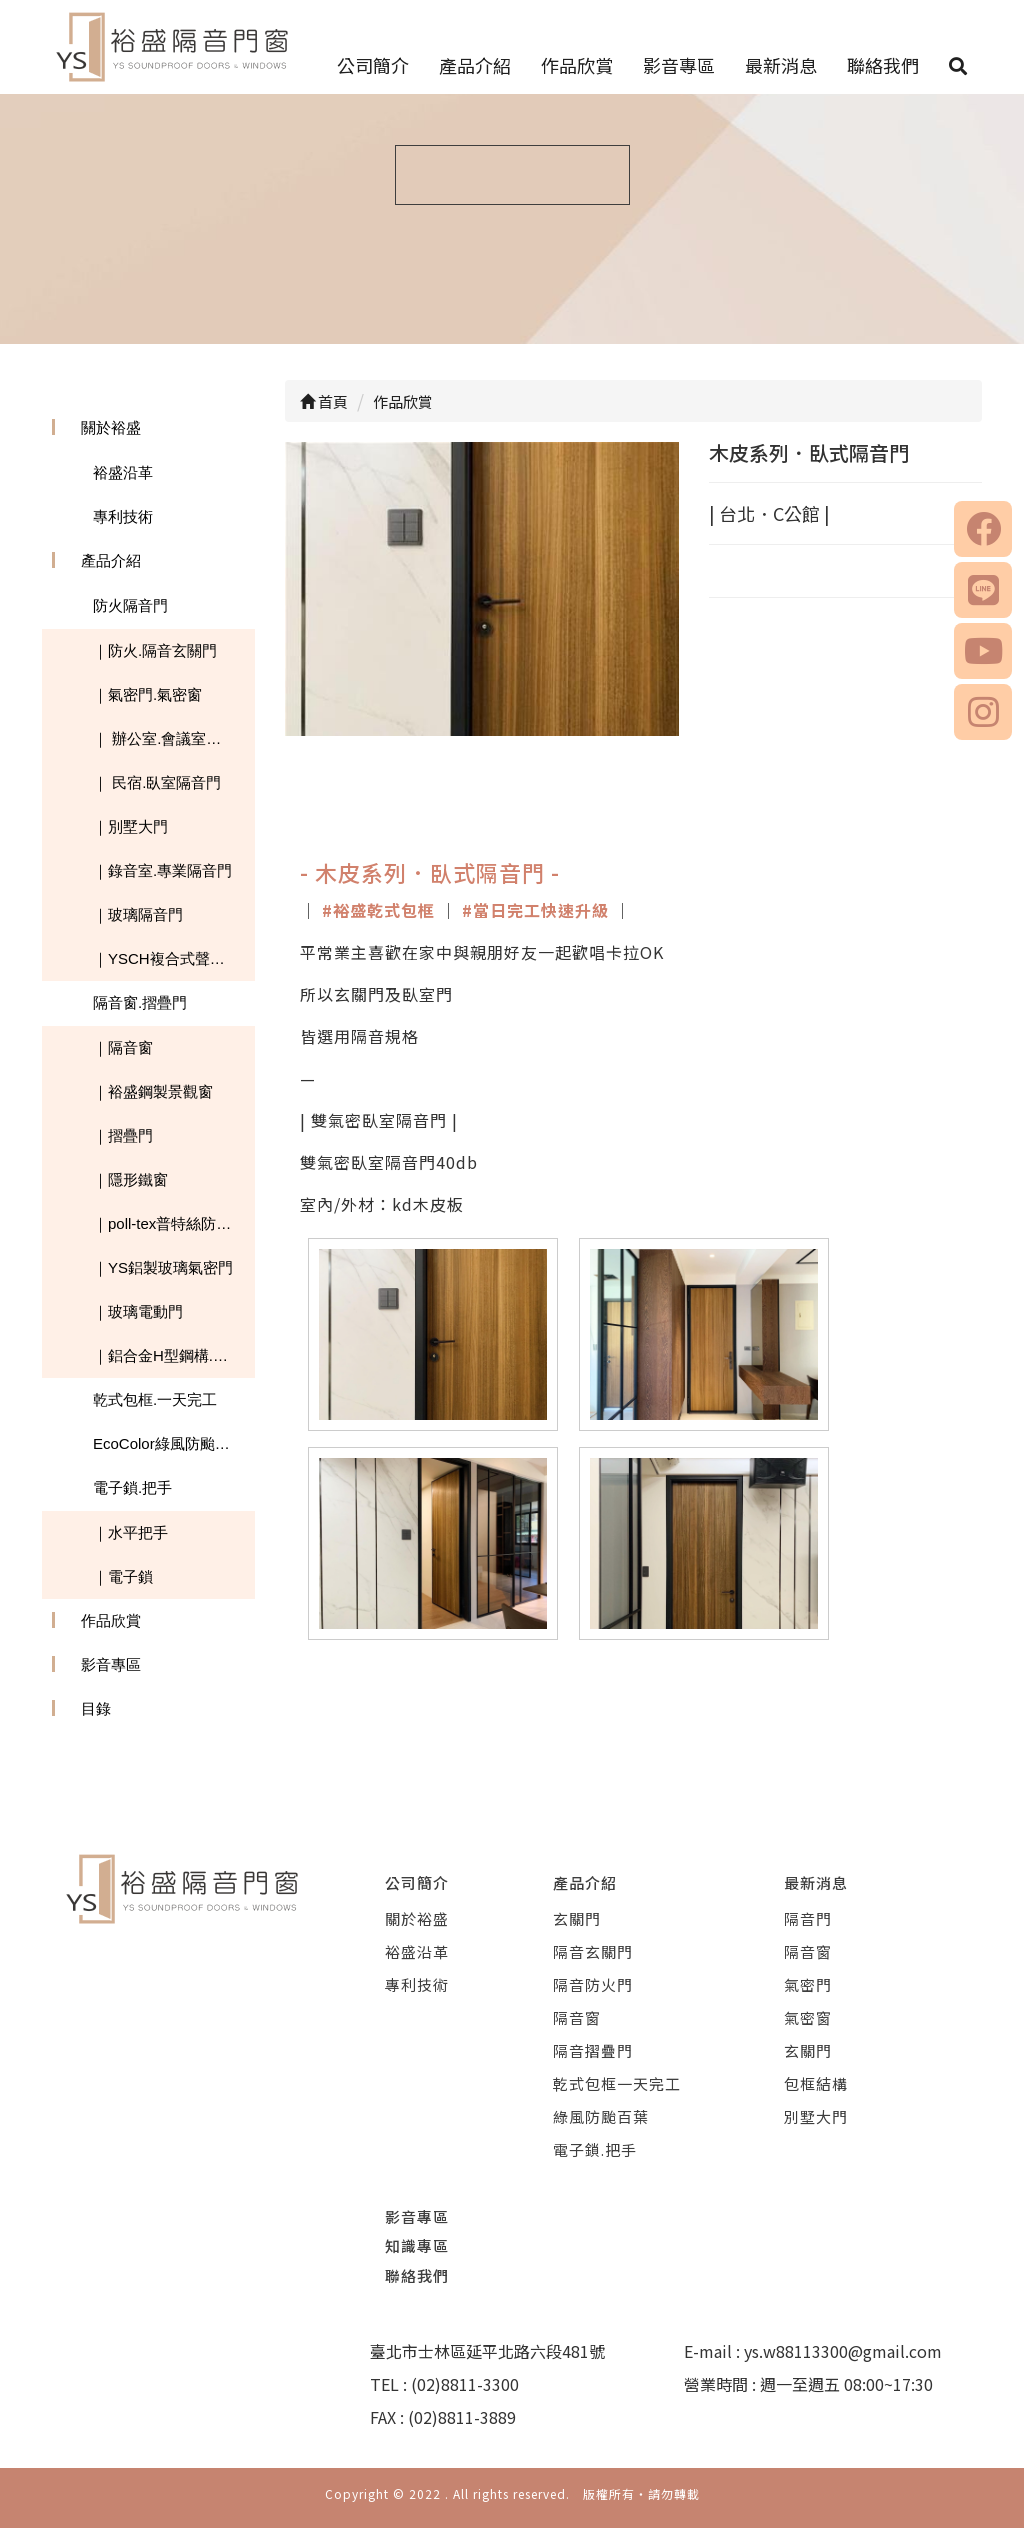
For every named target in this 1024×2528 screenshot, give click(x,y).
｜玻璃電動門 (138, 1311)
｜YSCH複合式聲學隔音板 (174, 958)
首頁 (324, 401)
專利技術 (123, 516)
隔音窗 (577, 2017)
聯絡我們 (883, 65)
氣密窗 (808, 2017)
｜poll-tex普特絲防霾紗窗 (174, 1223)
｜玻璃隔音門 (138, 914)
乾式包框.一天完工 (155, 1399)
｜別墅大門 (130, 826)
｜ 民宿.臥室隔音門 (157, 782)
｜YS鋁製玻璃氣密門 (163, 1267)
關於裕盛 (111, 427)
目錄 (96, 1708)
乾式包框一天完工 (617, 2083)
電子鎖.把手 (132, 1487)
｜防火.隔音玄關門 (155, 650)
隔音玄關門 (593, 1951)
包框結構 (816, 2083)
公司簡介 (373, 65)
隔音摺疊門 (593, 2050)
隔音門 (808, 1918)
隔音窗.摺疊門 (140, 1002)
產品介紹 (475, 65)
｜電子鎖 (123, 1576)
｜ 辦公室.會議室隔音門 (172, 738)
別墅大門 (816, 2116)
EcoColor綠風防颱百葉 (169, 1443)
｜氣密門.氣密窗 (147, 694)
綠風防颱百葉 (601, 2116)
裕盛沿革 (123, 472)
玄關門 (577, 1918)
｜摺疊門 (123, 1135)
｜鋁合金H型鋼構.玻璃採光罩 (174, 1355)
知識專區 (417, 2245)
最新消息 (781, 65)
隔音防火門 (593, 1984)
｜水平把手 (130, 1532)
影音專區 (679, 65)
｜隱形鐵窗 (130, 1179)
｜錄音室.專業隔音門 (162, 870)
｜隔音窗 (123, 1047)
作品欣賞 (577, 65)
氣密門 (808, 1984)
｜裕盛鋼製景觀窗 (153, 1091)
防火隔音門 (130, 605)
